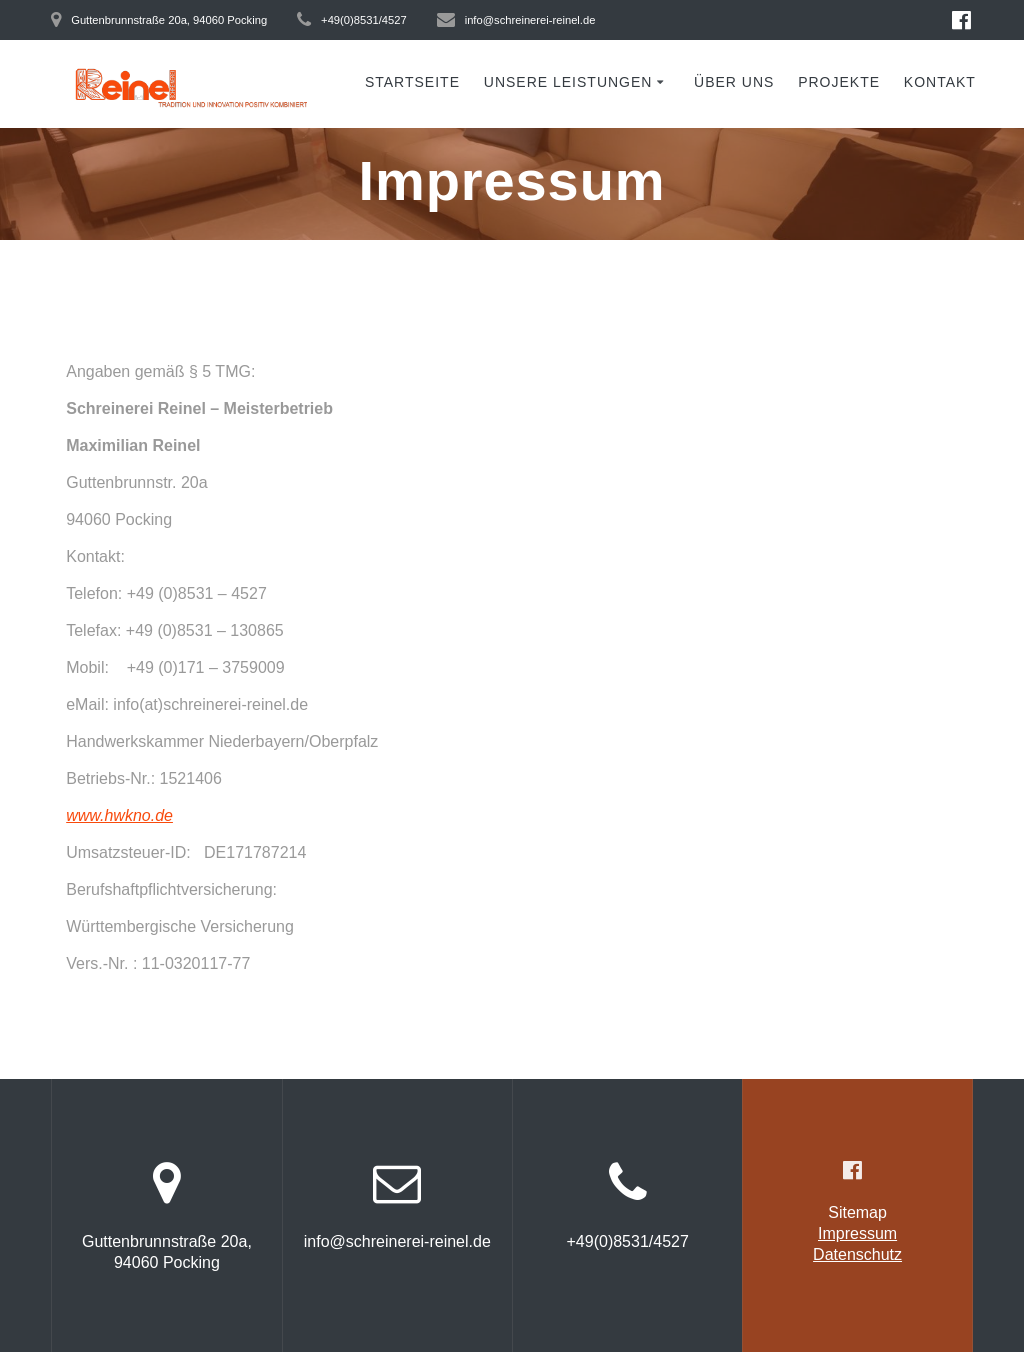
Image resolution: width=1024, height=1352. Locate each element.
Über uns (734, 82)
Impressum (857, 1233)
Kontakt (940, 82)
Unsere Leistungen (568, 82)
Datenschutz (857, 1254)
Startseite (412, 82)
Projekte (839, 82)
